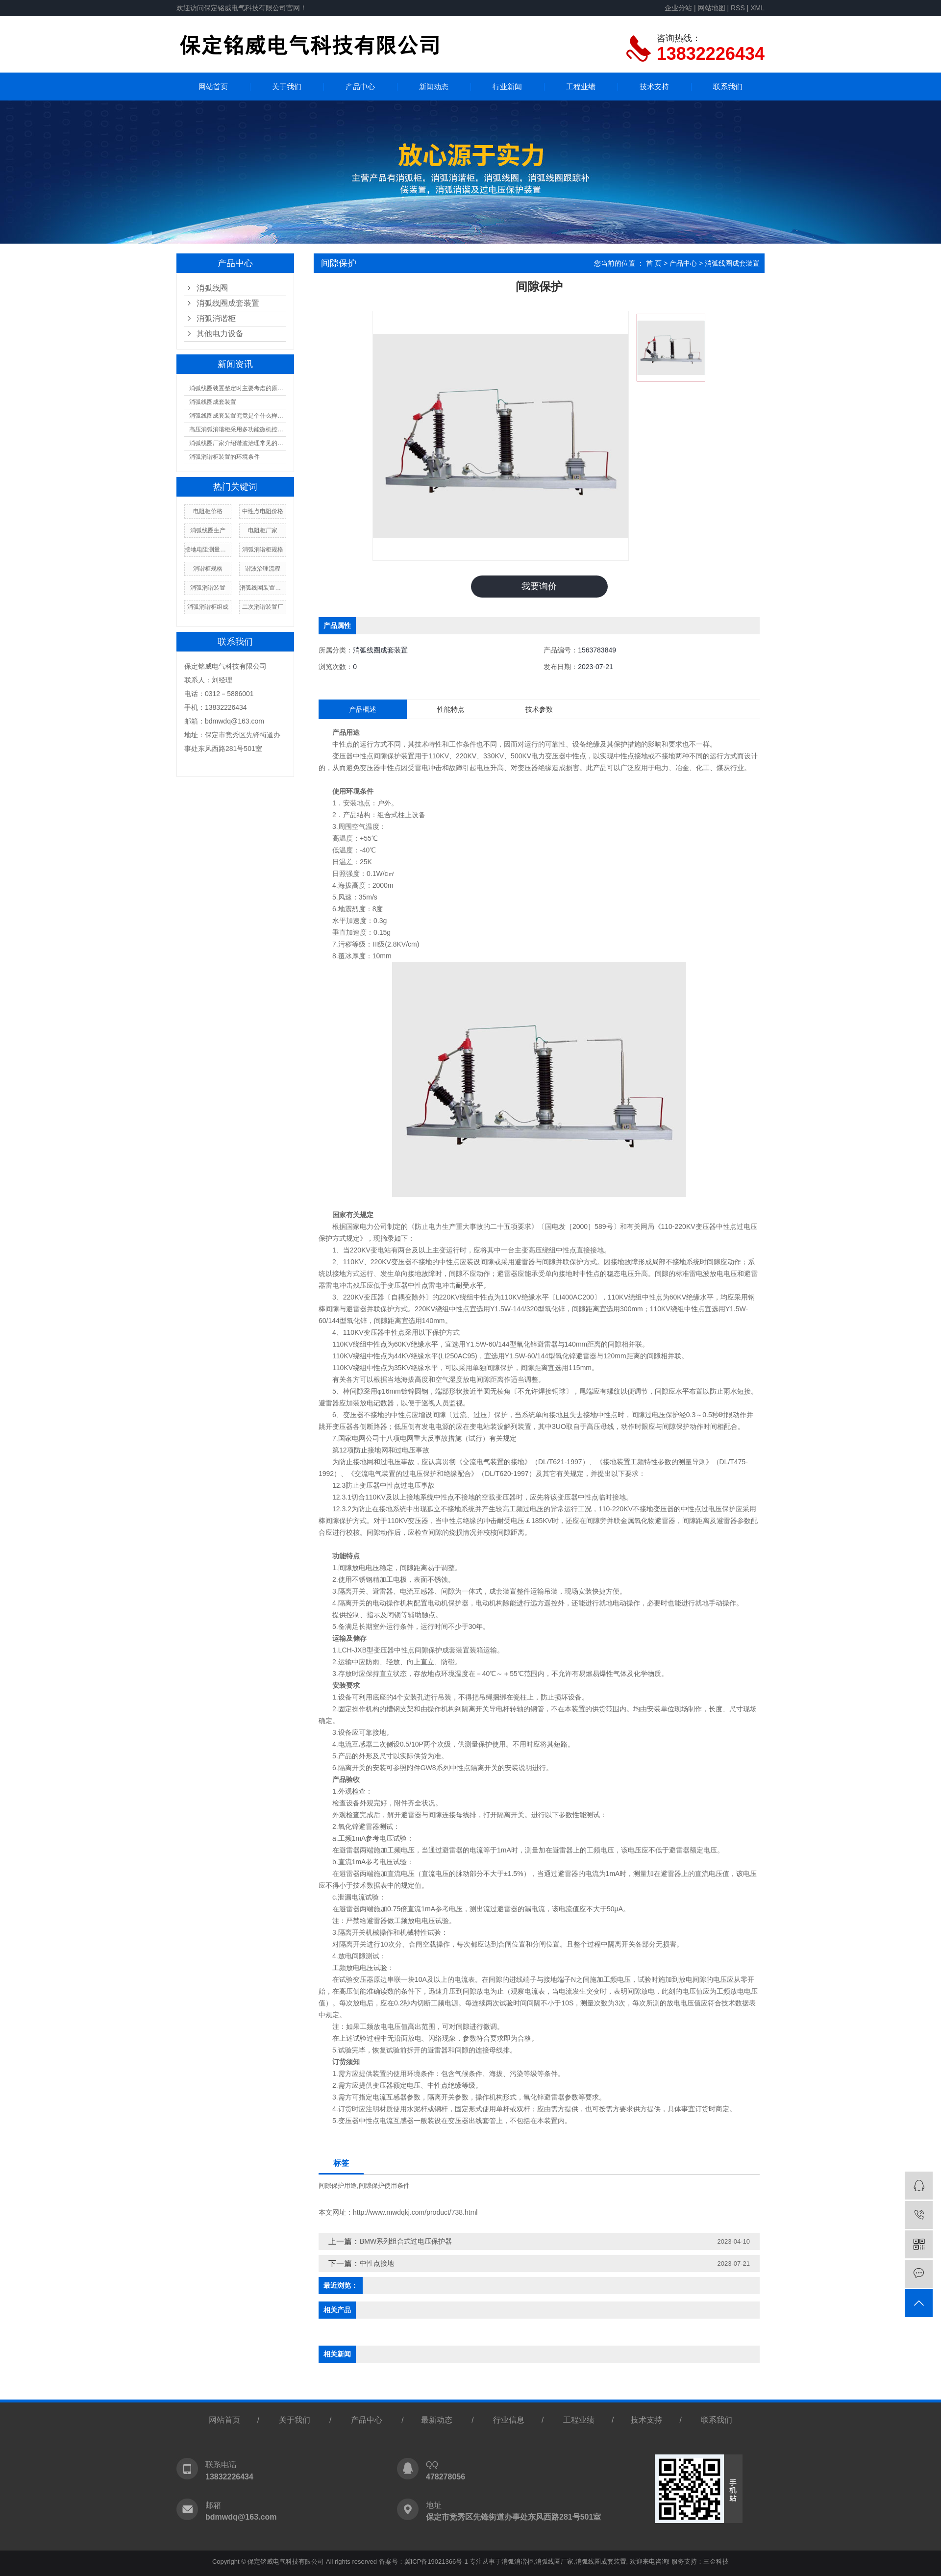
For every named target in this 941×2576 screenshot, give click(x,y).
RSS (738, 8)
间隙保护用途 (338, 2185)
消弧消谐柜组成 (207, 606)
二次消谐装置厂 (262, 606)
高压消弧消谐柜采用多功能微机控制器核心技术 (237, 429)
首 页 (654, 263)
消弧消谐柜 (216, 318)
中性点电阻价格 (262, 511)
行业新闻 (507, 86)
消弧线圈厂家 (554, 2561)
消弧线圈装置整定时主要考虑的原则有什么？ (237, 388)
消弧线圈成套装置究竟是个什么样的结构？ (237, 415)
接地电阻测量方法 (208, 549)
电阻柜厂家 (262, 530)
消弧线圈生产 (207, 530)
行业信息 (508, 2420)
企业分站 (678, 8)
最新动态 (436, 2420)
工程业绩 (580, 86)
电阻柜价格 (208, 511)
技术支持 (654, 86)
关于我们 (286, 86)
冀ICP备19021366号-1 (436, 2561)
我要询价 (539, 586)
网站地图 (711, 8)
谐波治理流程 (262, 568)
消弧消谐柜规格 (262, 549)
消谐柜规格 (208, 568)
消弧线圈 (212, 288)
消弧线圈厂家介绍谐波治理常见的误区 (237, 443)
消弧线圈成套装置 (228, 303)
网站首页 (213, 86)
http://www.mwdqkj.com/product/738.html (415, 2212)
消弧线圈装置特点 (263, 587)
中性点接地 (377, 2263)
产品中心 (360, 86)
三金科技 (716, 2561)
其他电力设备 (220, 333)
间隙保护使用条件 (384, 2185)
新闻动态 (433, 86)
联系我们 (728, 86)
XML (757, 8)
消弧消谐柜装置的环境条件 (224, 456)
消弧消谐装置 (207, 587)
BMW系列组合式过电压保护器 (406, 2241)
